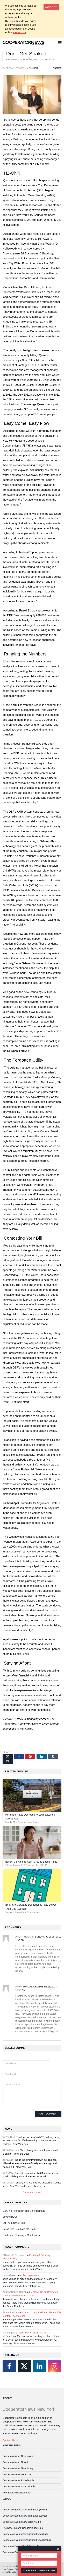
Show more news (32, 2192)
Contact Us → (10, 2440)
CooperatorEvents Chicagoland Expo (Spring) (27, 2540)
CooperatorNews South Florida (19, 2486)
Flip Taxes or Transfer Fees (33, 2332)
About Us (7, 2572)
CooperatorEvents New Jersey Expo (22, 2521)
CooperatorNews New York (17, 2474)
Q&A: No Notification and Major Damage (24, 2210)
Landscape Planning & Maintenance (22, 2235)
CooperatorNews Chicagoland (18, 2456)
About (7, 2398)
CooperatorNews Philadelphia (18, 2480)
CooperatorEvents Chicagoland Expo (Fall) (25, 2534)
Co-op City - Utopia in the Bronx (19, 2229)
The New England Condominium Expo (23, 2528)
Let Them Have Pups (14, 2223)
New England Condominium (17, 2492)
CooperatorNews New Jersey (18, 2468)
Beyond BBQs (10, 2216)
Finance (57, 68)
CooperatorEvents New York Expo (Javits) (25, 2515)
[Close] (51, 7)
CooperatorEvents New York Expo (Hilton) (25, 2509)
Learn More (19, 32)
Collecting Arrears (29, 2275)
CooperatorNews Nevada (16, 2462)
